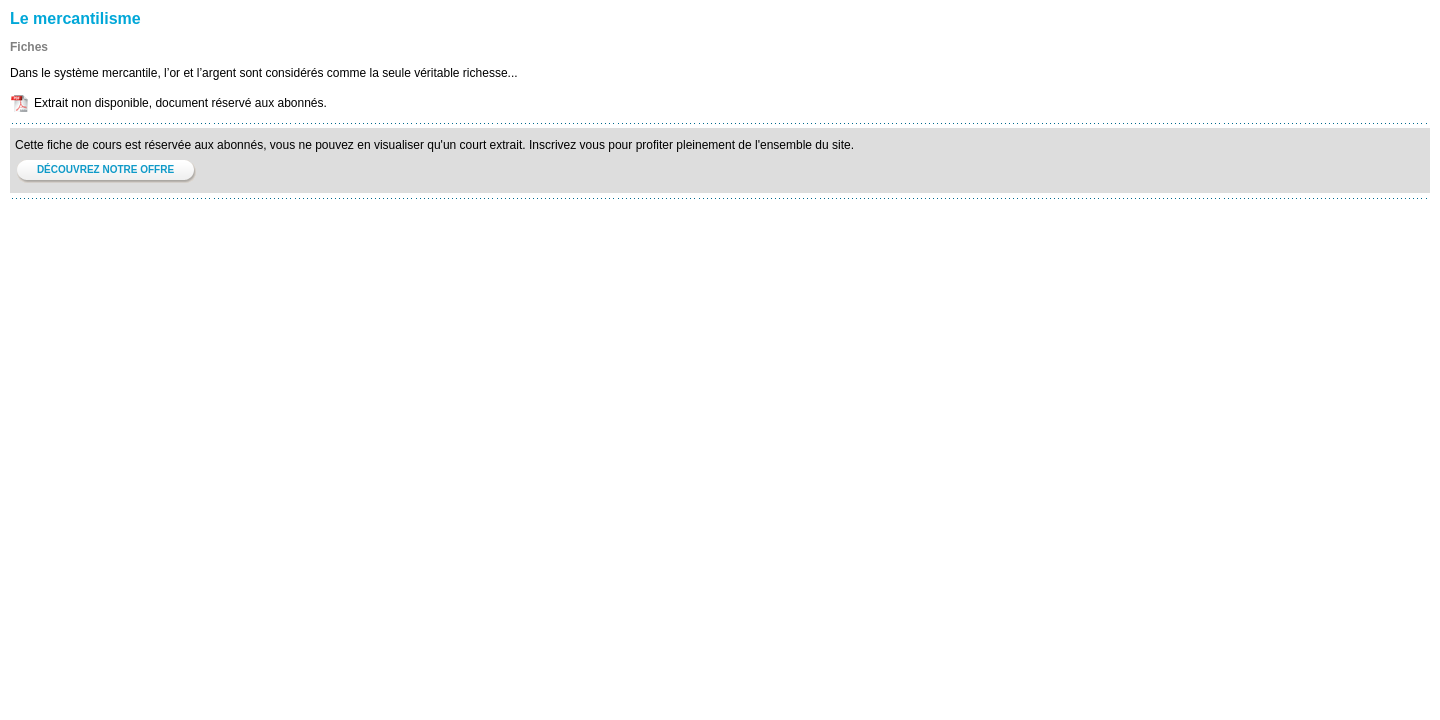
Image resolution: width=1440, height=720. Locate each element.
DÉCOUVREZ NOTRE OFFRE (105, 169)
